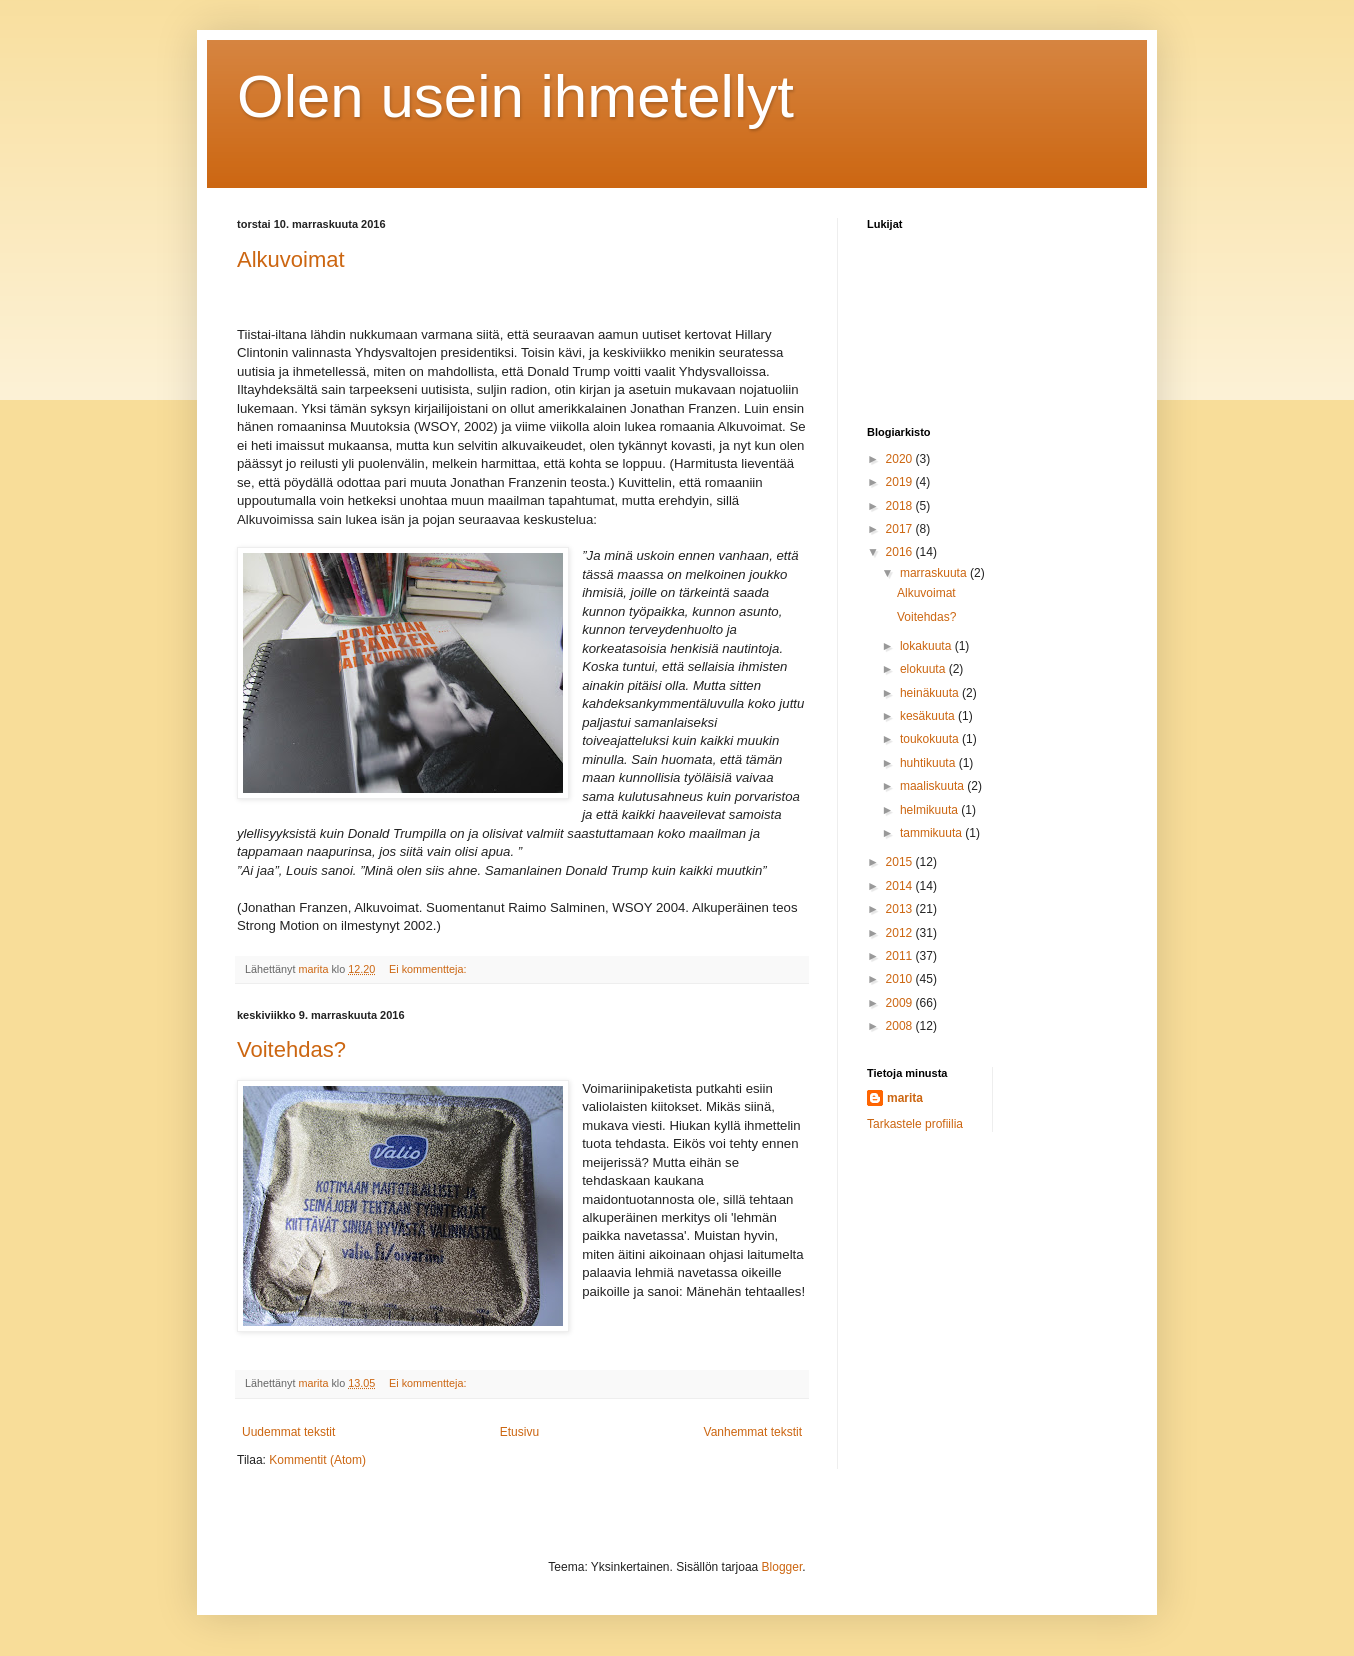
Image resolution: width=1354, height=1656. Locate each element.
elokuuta (924, 669)
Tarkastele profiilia (915, 1124)
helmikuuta (930, 810)
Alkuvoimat (291, 259)
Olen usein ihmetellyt (515, 96)
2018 (901, 506)
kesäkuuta (929, 716)
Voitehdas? (291, 1049)
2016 (901, 552)
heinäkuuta (931, 693)
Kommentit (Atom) (317, 1460)
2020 (901, 459)
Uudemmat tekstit (288, 1432)
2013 (901, 909)
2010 (901, 979)
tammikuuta (932, 833)
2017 (901, 529)
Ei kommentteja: (429, 969)
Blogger (782, 1567)
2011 (901, 956)
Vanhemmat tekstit (753, 1432)
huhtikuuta (929, 763)
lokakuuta (927, 646)
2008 (901, 1026)
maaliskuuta (933, 786)
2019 (901, 482)
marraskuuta (935, 573)
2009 (901, 1003)
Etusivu (519, 1432)
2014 (901, 886)
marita (905, 1098)
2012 (901, 933)
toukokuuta (931, 739)
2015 (901, 862)
